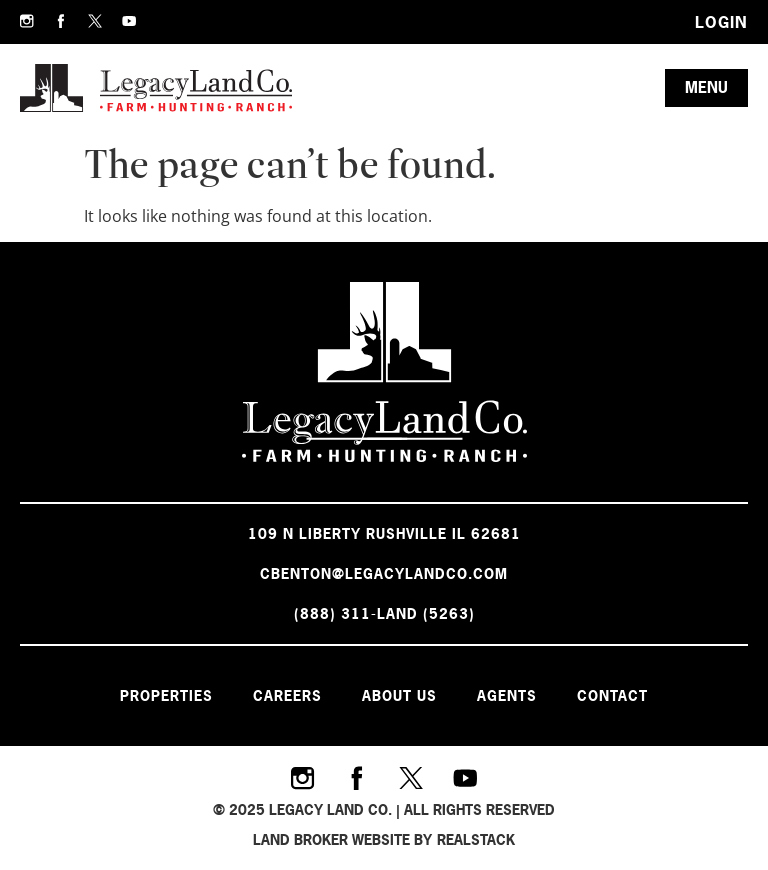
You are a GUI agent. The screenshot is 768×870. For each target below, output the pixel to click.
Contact (612, 695)
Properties (166, 695)
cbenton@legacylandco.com (384, 573)
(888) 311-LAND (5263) (384, 613)
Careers (287, 695)
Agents (507, 695)
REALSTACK (476, 839)
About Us (399, 695)
